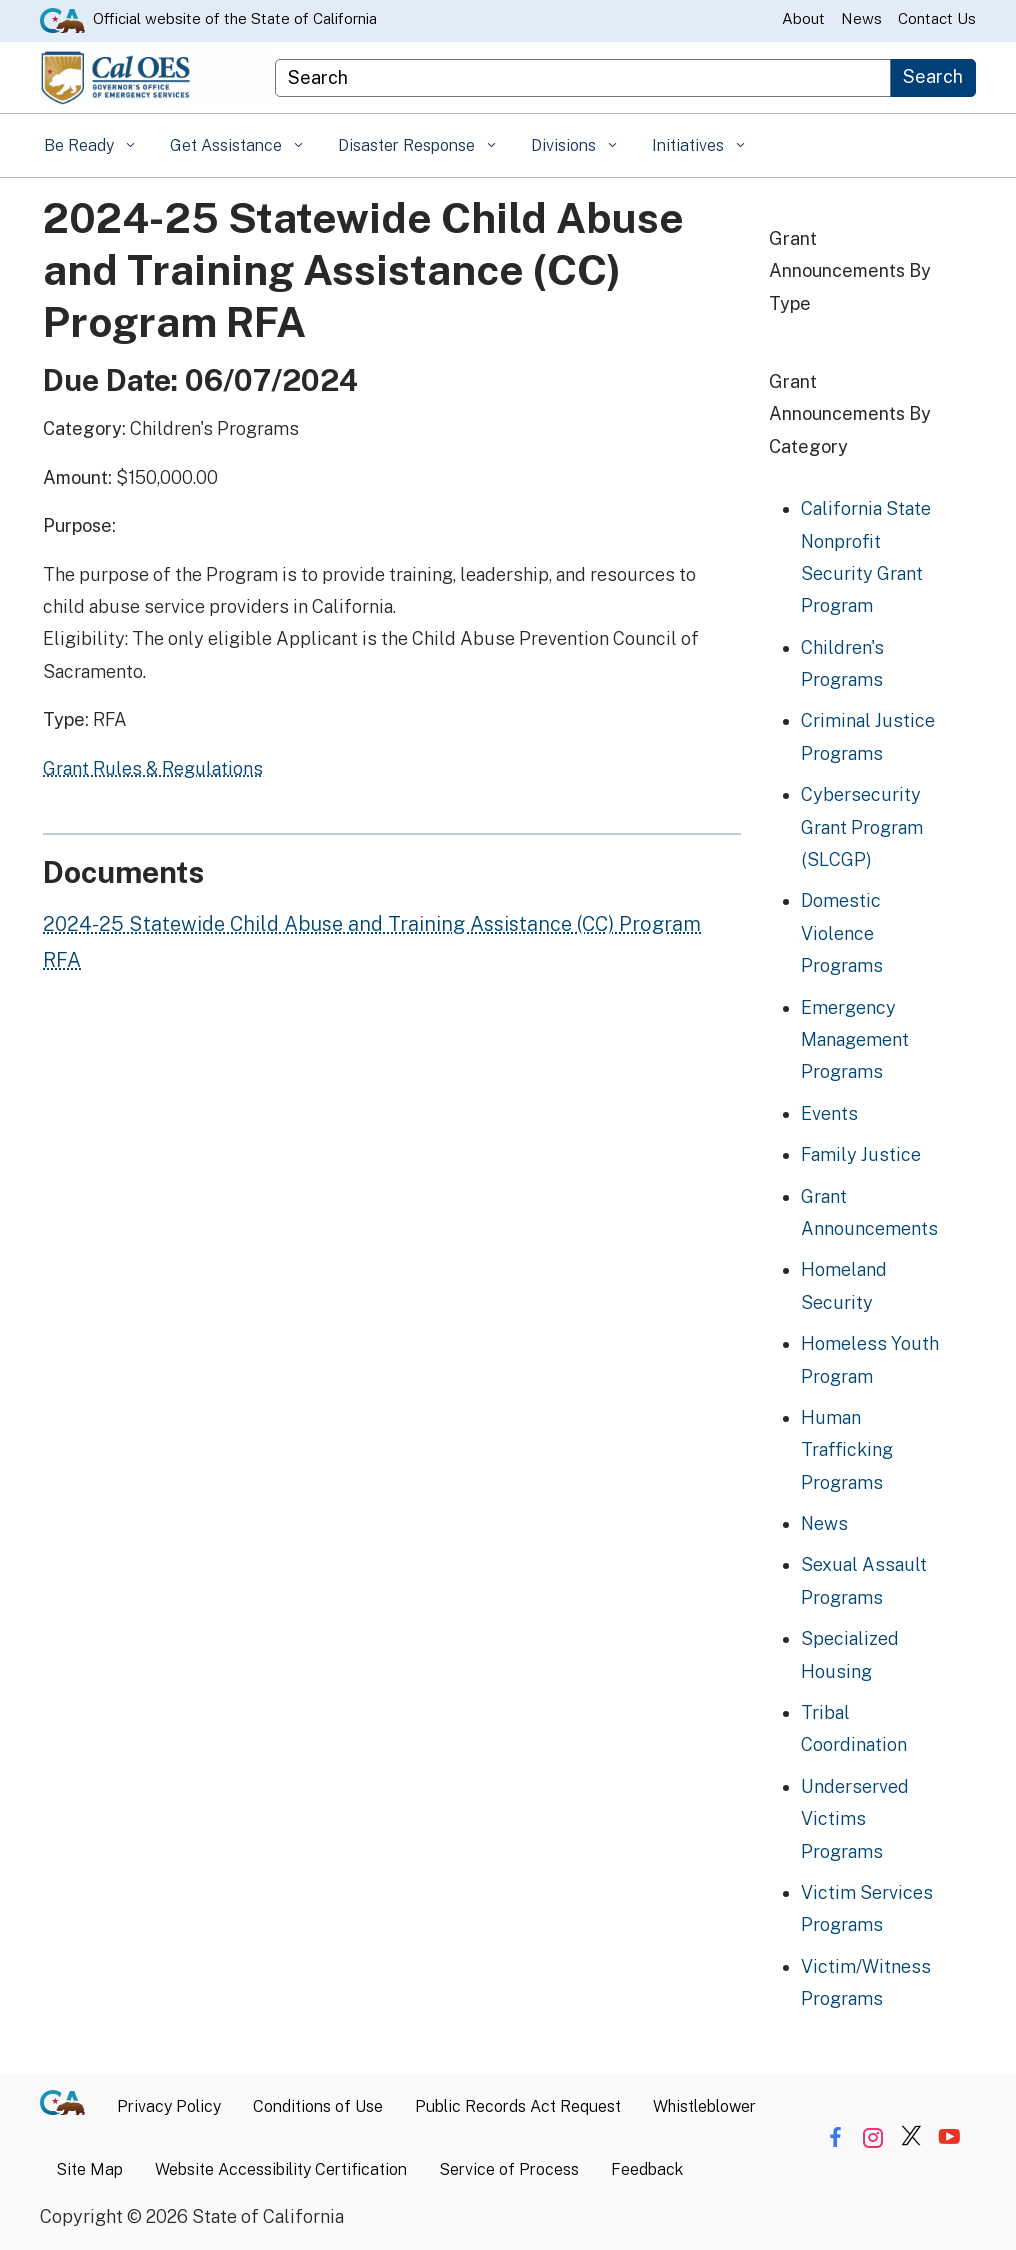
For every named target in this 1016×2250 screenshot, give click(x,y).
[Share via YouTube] (949, 2137)
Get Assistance (228, 145)
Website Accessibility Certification (281, 2169)
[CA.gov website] (62, 19)
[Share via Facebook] (835, 2137)
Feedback (647, 2169)
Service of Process (509, 2169)
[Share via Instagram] (873, 2137)
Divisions (565, 145)
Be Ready (81, 145)
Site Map (89, 2169)
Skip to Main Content (508, 0)
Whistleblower (704, 2106)
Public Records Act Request (518, 2106)
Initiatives (690, 145)
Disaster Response (408, 145)
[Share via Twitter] (911, 2137)
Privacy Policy (169, 2106)
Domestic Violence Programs (842, 933)
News (861, 18)
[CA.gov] (70, 2107)
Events (829, 1113)
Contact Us (937, 18)
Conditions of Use (318, 2106)
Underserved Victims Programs (855, 1819)
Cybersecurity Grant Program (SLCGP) (862, 827)
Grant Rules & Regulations (153, 768)
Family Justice (861, 1154)
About (803, 18)
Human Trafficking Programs (847, 1450)
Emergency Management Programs (855, 1040)
